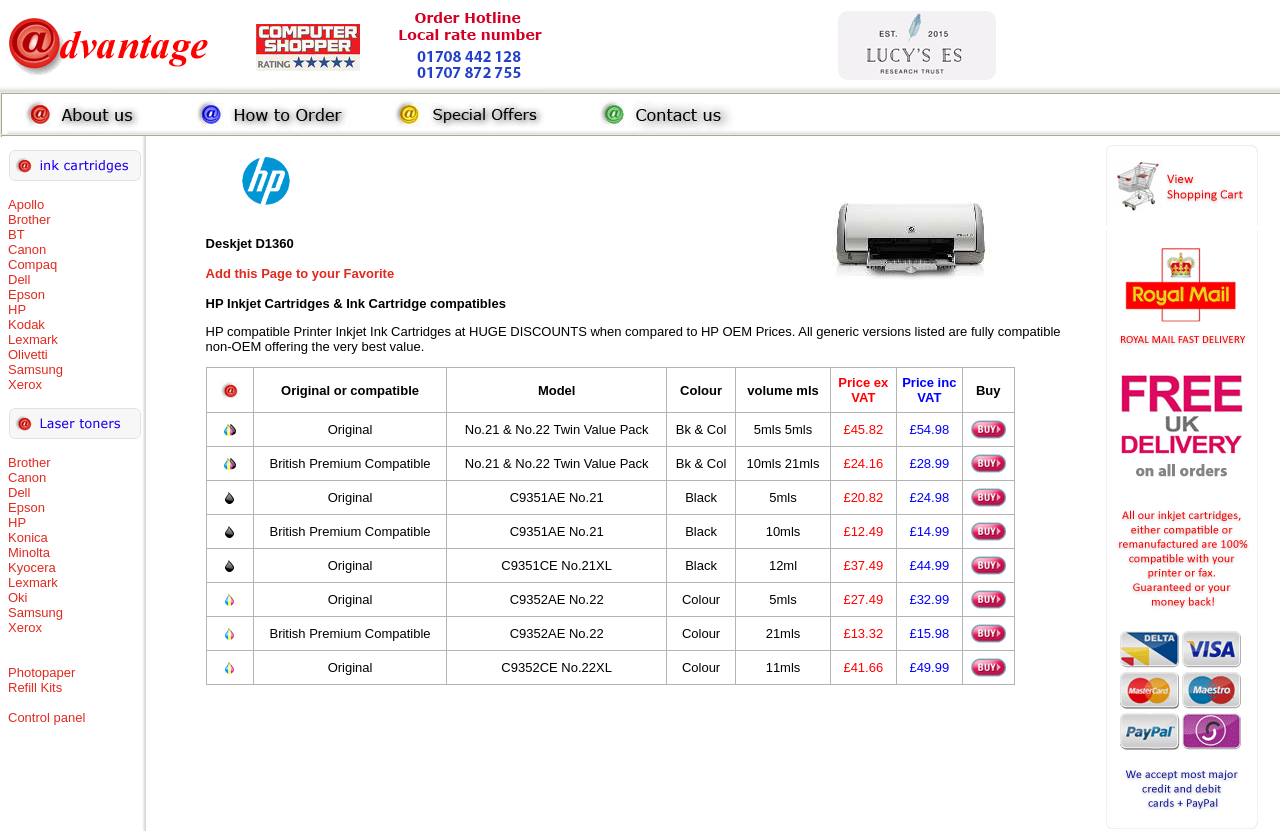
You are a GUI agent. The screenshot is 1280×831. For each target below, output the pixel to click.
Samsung (35, 369)
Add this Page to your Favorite (300, 273)
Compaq (32, 264)
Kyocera (32, 567)
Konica (28, 537)
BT (16, 234)
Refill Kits (35, 687)
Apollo (26, 204)
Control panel (46, 717)
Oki (18, 597)
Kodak (26, 324)
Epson (26, 294)
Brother (29, 219)
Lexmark (33, 339)
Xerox (25, 384)
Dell (19, 279)
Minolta (29, 552)
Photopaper (41, 672)
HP (17, 309)
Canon (27, 249)
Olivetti (28, 354)
